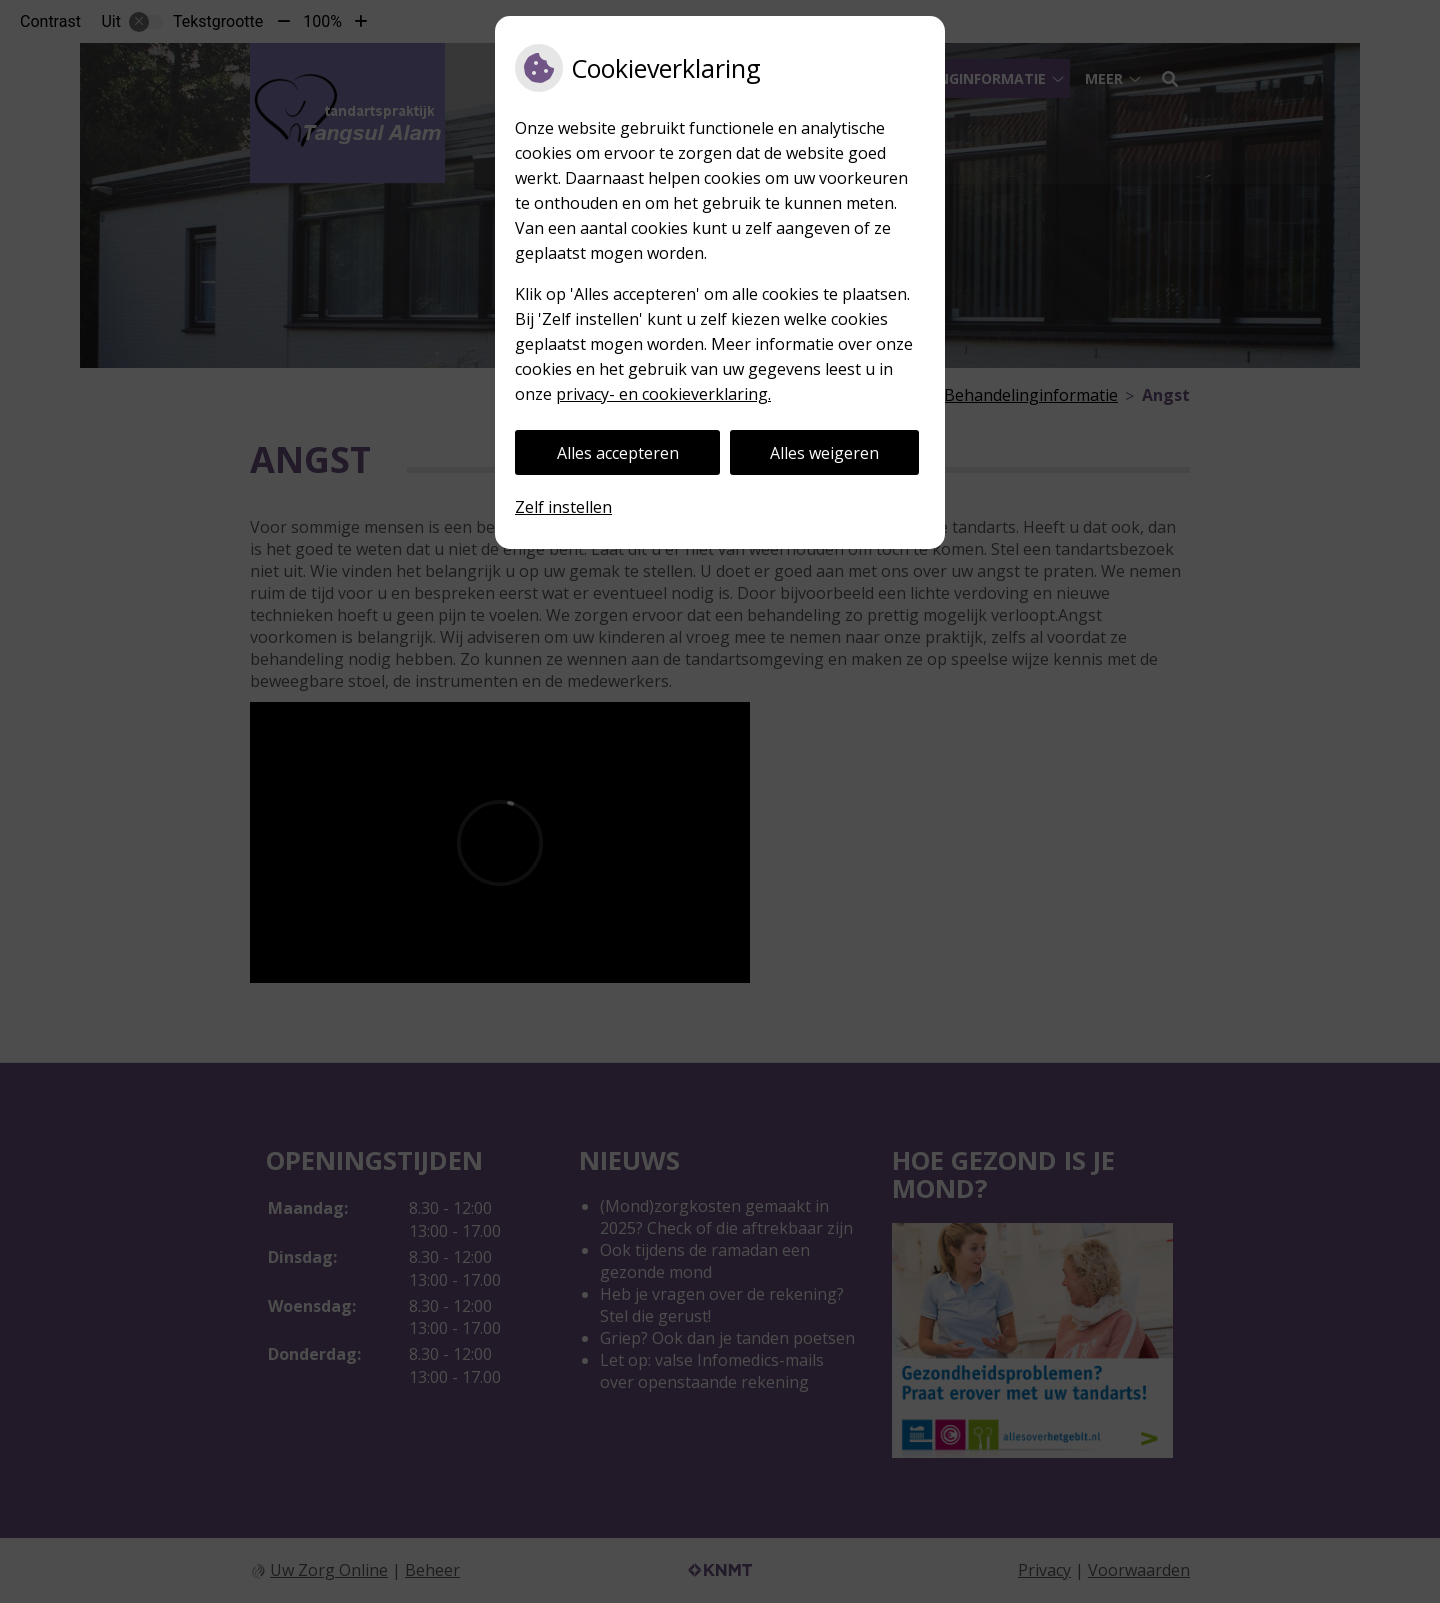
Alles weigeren (824, 453)
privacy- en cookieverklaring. (663, 394)
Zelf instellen (563, 507)
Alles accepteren (618, 453)
